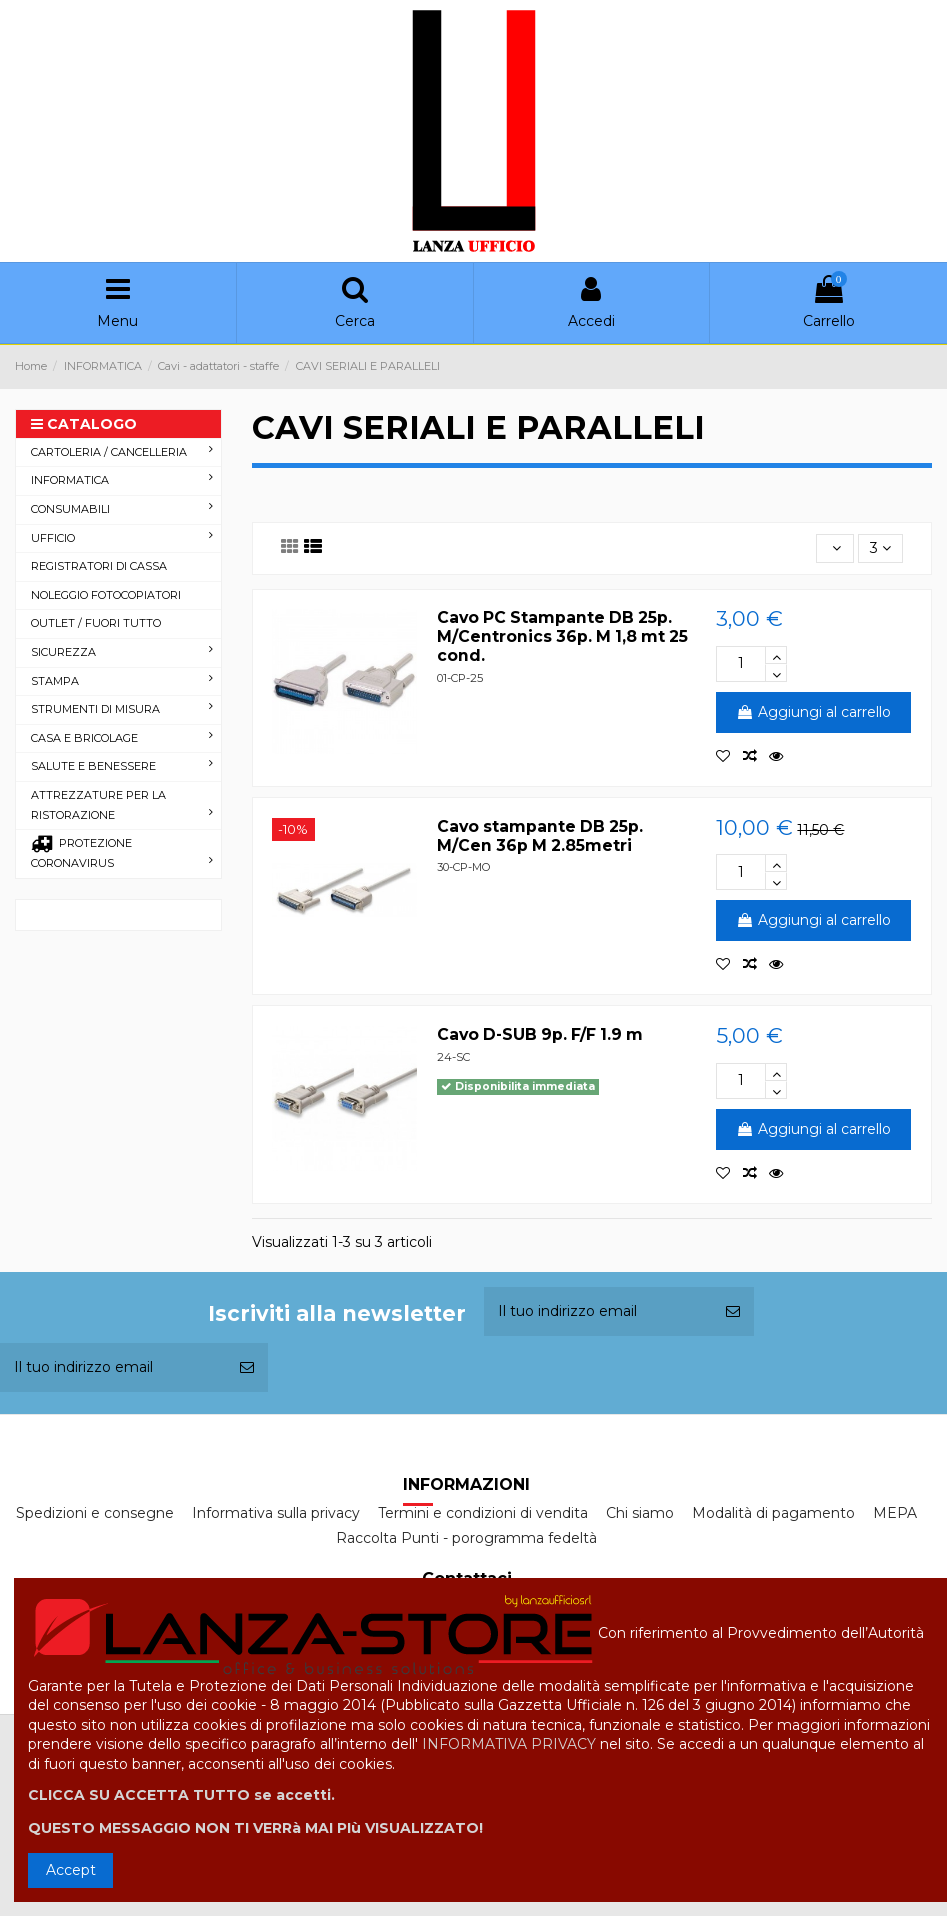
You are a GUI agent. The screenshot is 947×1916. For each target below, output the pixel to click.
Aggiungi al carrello (813, 712)
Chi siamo (640, 1513)
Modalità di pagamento (773, 1513)
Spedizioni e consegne (95, 1513)
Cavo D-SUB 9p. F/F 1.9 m (540, 1034)
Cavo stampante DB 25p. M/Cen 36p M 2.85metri (540, 836)
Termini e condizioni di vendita (483, 1513)
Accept (71, 1870)
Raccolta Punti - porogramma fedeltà (466, 1538)
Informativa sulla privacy (276, 1513)
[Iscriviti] (733, 1311)
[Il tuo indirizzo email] (598, 1311)
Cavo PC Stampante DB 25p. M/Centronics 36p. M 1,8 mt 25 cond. (562, 636)
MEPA (895, 1513)
